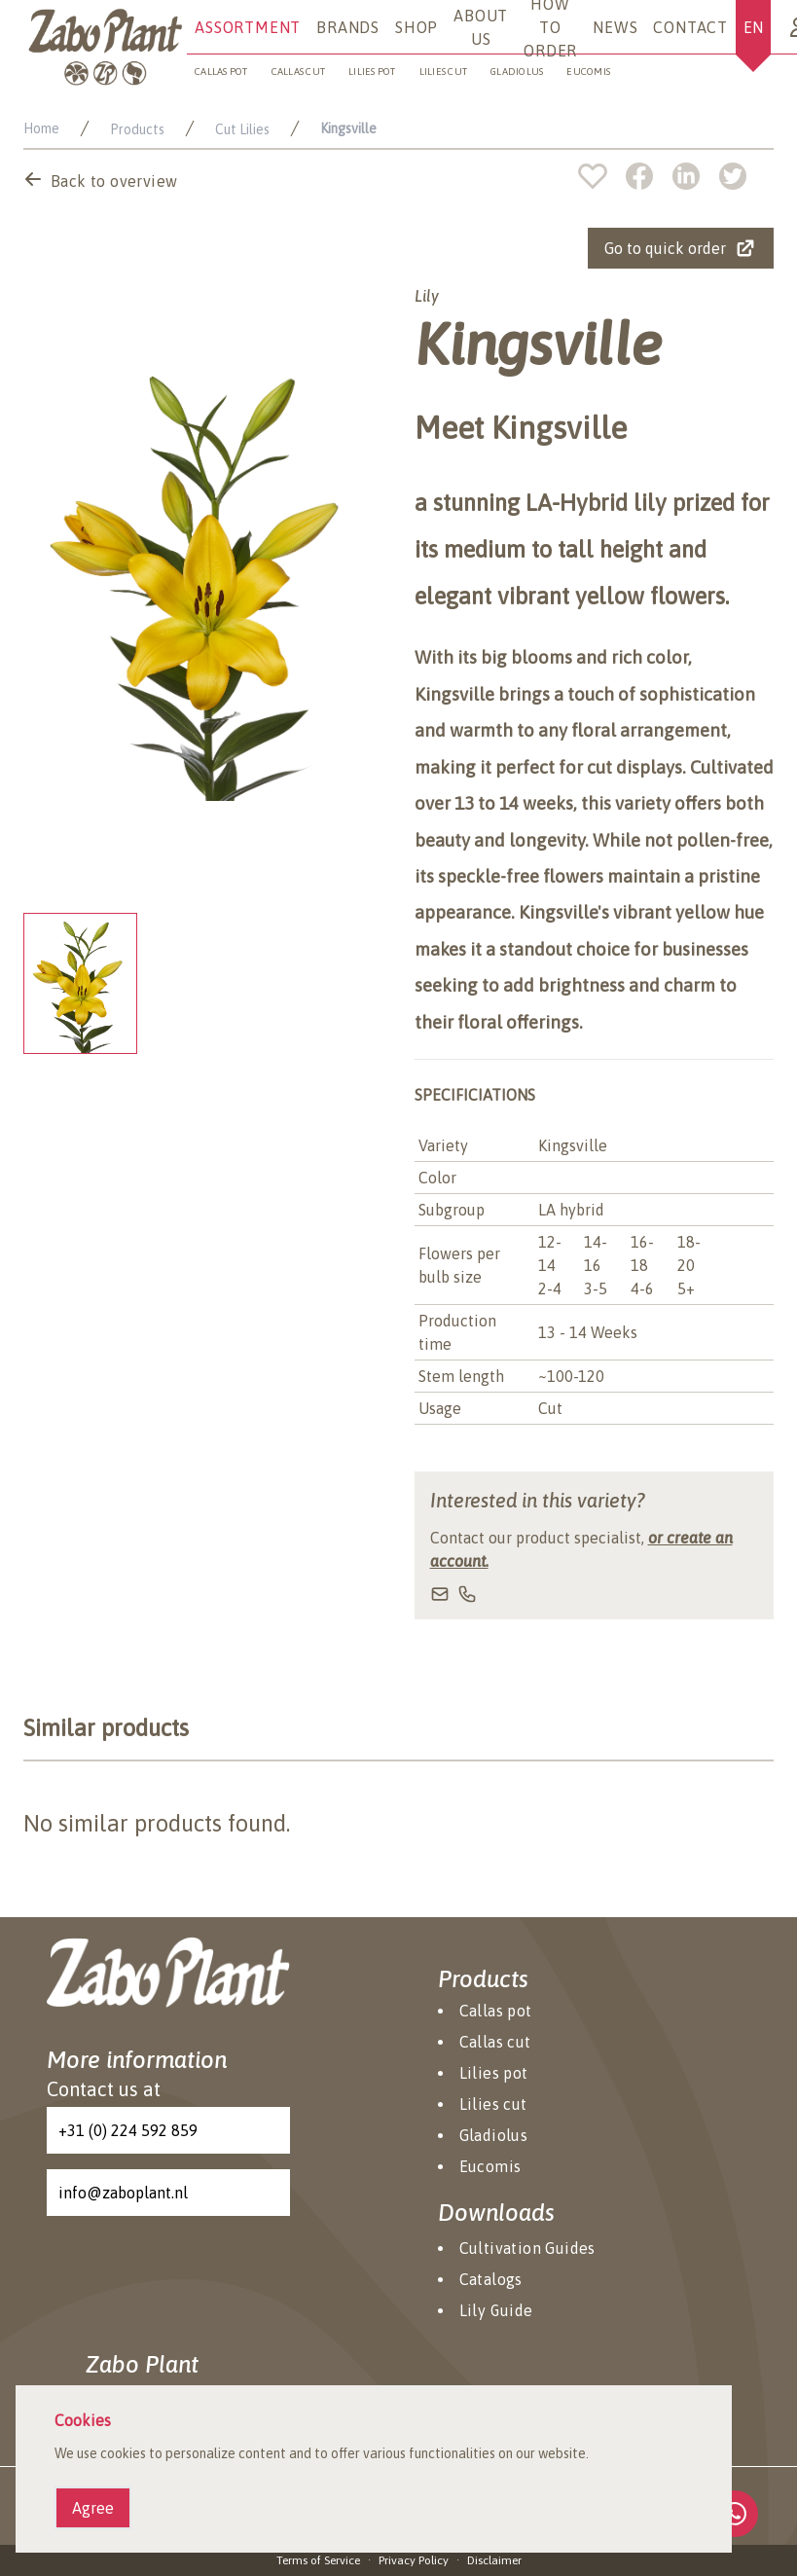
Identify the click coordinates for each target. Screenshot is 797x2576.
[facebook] (649, 176)
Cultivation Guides (527, 2248)
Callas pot (221, 71)
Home (41, 128)
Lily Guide (496, 2310)
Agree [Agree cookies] (93, 2508)
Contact (690, 27)
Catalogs (491, 2279)
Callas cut (299, 71)
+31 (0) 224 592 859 (128, 2130)
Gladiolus (516, 71)
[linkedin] (695, 176)
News (615, 27)
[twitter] (732, 176)
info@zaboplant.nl (123, 2192)
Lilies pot (372, 71)
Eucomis (588, 71)
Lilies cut (443, 71)
